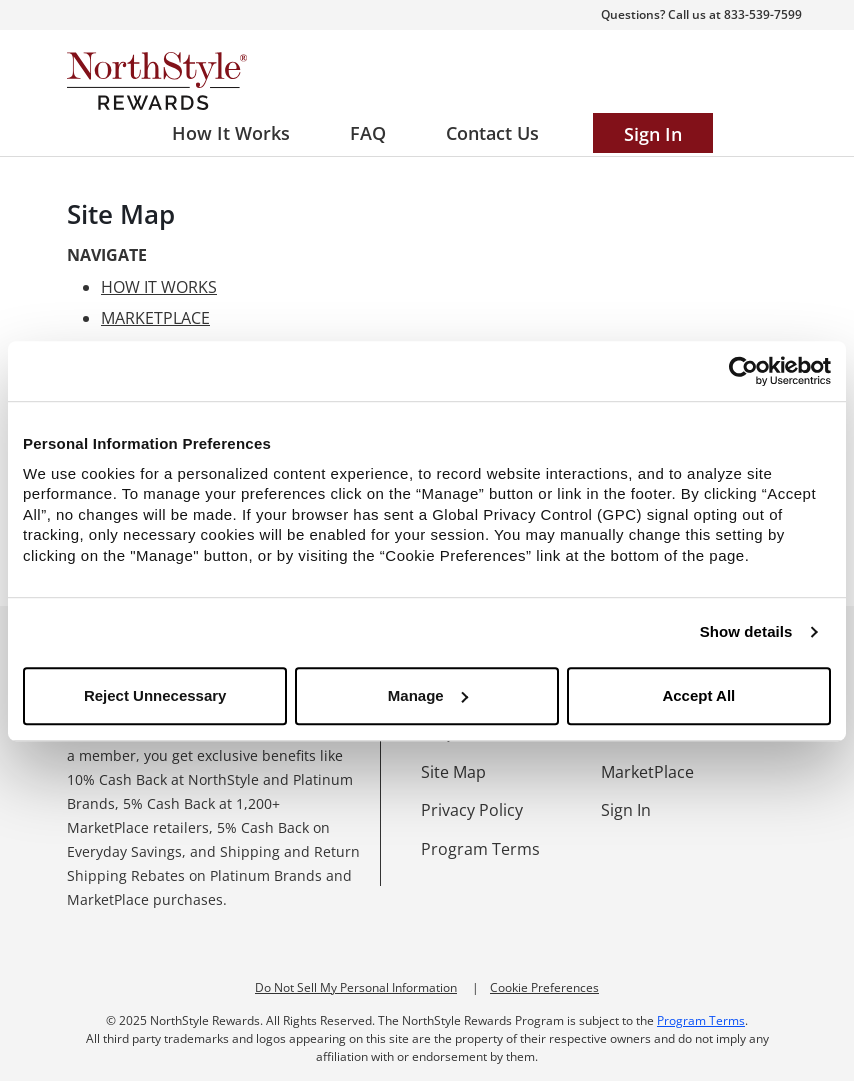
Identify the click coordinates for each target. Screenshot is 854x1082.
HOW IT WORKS (159, 287)
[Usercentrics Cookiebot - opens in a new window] (743, 371)
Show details (746, 631)
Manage (428, 695)
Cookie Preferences (544, 987)
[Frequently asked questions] (368, 133)
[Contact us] (492, 133)
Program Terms (701, 1020)
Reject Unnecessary (155, 695)
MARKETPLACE (155, 318)
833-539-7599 (763, 14)
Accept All (698, 695)
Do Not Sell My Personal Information (356, 987)
